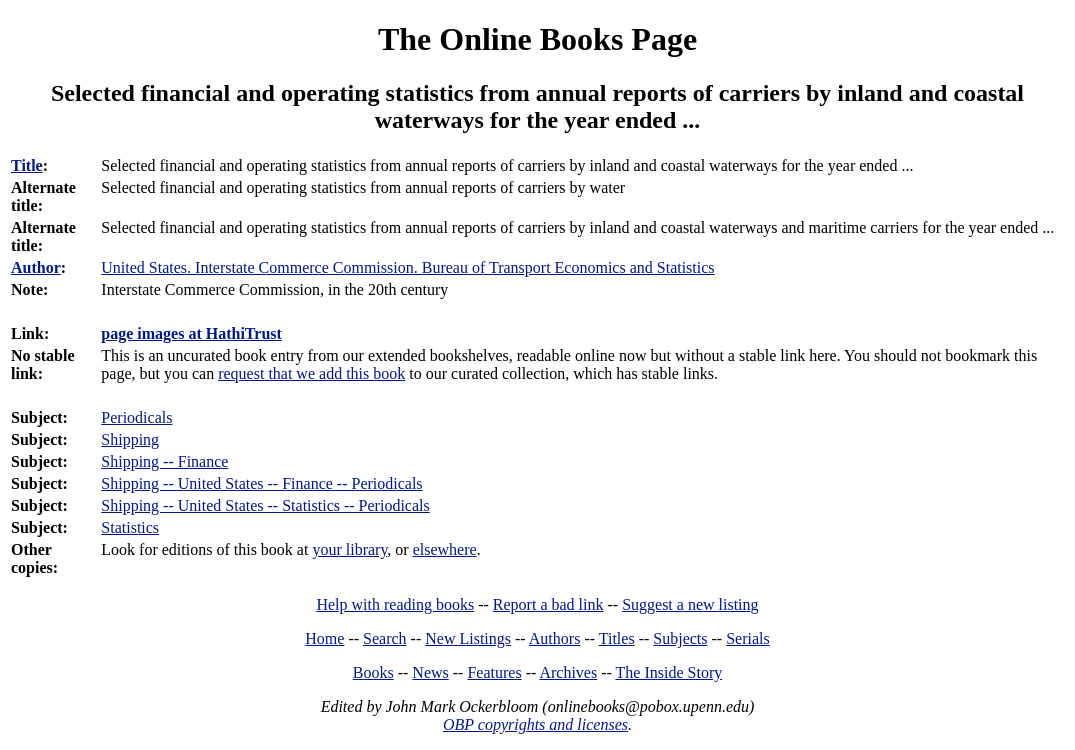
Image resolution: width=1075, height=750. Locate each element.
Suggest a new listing (690, 604)
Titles (617, 638)
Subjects (680, 638)
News (430, 672)
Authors (555, 638)
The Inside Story (669, 672)
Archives (568, 672)
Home (324, 638)
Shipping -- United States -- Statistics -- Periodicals (265, 505)
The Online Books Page (537, 39)
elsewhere (445, 549)
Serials (748, 638)
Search (385, 638)
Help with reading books (395, 604)
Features (494, 672)
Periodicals (136, 417)
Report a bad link (548, 604)
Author (36, 267)
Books (373, 672)
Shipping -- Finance (164, 461)
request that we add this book (311, 373)
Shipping (130, 439)
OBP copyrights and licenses (535, 724)
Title (27, 165)
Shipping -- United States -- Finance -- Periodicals (261, 483)
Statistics (130, 527)
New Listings (468, 638)
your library (349, 549)
